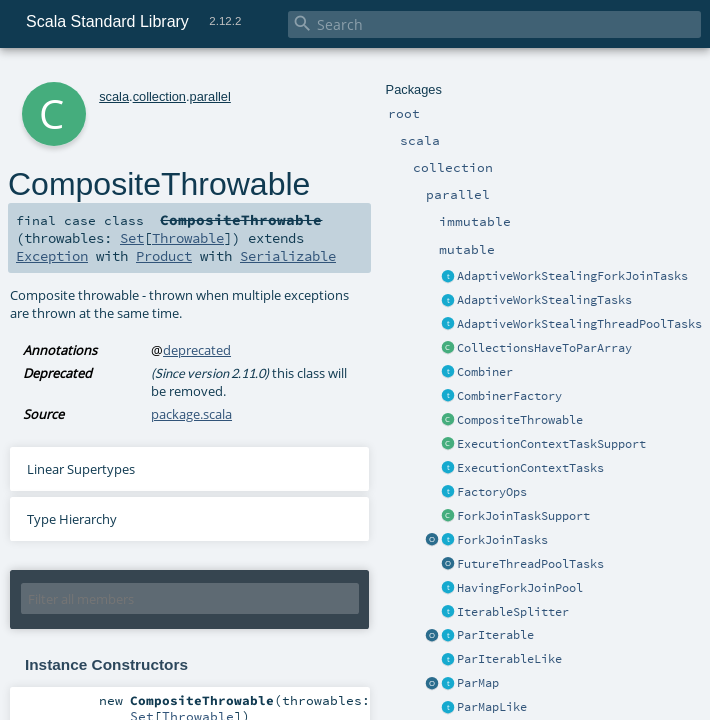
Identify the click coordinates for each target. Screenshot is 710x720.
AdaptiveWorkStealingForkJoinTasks (572, 276)
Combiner (485, 372)
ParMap (478, 683)
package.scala (191, 414)
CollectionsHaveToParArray (544, 348)
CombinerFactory (509, 396)
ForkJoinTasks (502, 540)
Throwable (188, 238)
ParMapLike (492, 707)
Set (132, 238)
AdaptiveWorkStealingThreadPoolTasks (579, 324)
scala (114, 96)
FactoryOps (492, 492)
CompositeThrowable (520, 420)
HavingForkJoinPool (520, 588)
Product (164, 256)
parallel (210, 96)
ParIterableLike (509, 659)
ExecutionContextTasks (530, 468)
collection (159, 96)
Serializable (288, 256)
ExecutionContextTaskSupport (551, 444)
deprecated (197, 350)
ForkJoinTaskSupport (523, 516)
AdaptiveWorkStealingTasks (544, 300)
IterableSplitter (513, 612)
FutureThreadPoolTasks (530, 564)
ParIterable (495, 635)
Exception (52, 256)
